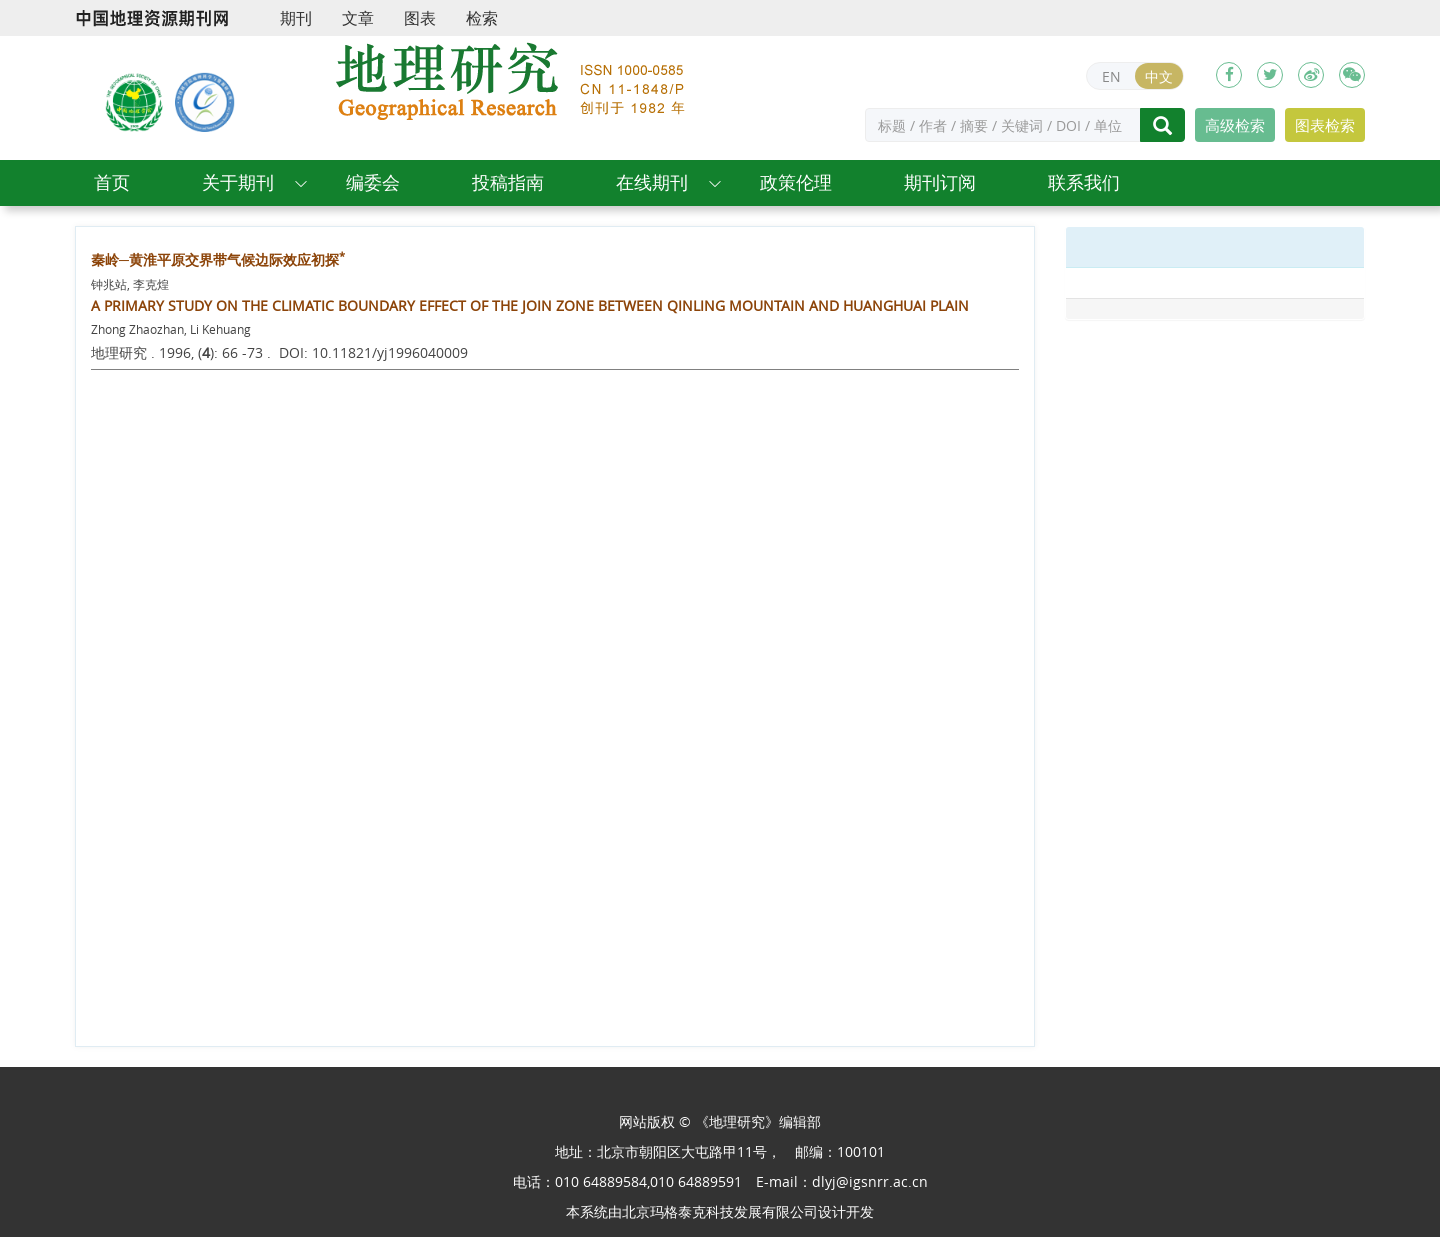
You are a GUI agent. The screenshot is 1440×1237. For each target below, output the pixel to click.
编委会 (373, 182)
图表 (420, 18)
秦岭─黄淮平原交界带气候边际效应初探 (218, 259)
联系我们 (1084, 182)
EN (1111, 76)
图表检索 (1325, 125)
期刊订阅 (940, 182)
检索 (482, 18)
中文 (1159, 76)
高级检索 (1235, 125)
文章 (358, 18)
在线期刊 (652, 182)
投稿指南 (508, 182)
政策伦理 (796, 182)
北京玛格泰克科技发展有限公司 (720, 1211)
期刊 (296, 18)
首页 (112, 182)
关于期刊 (238, 182)
